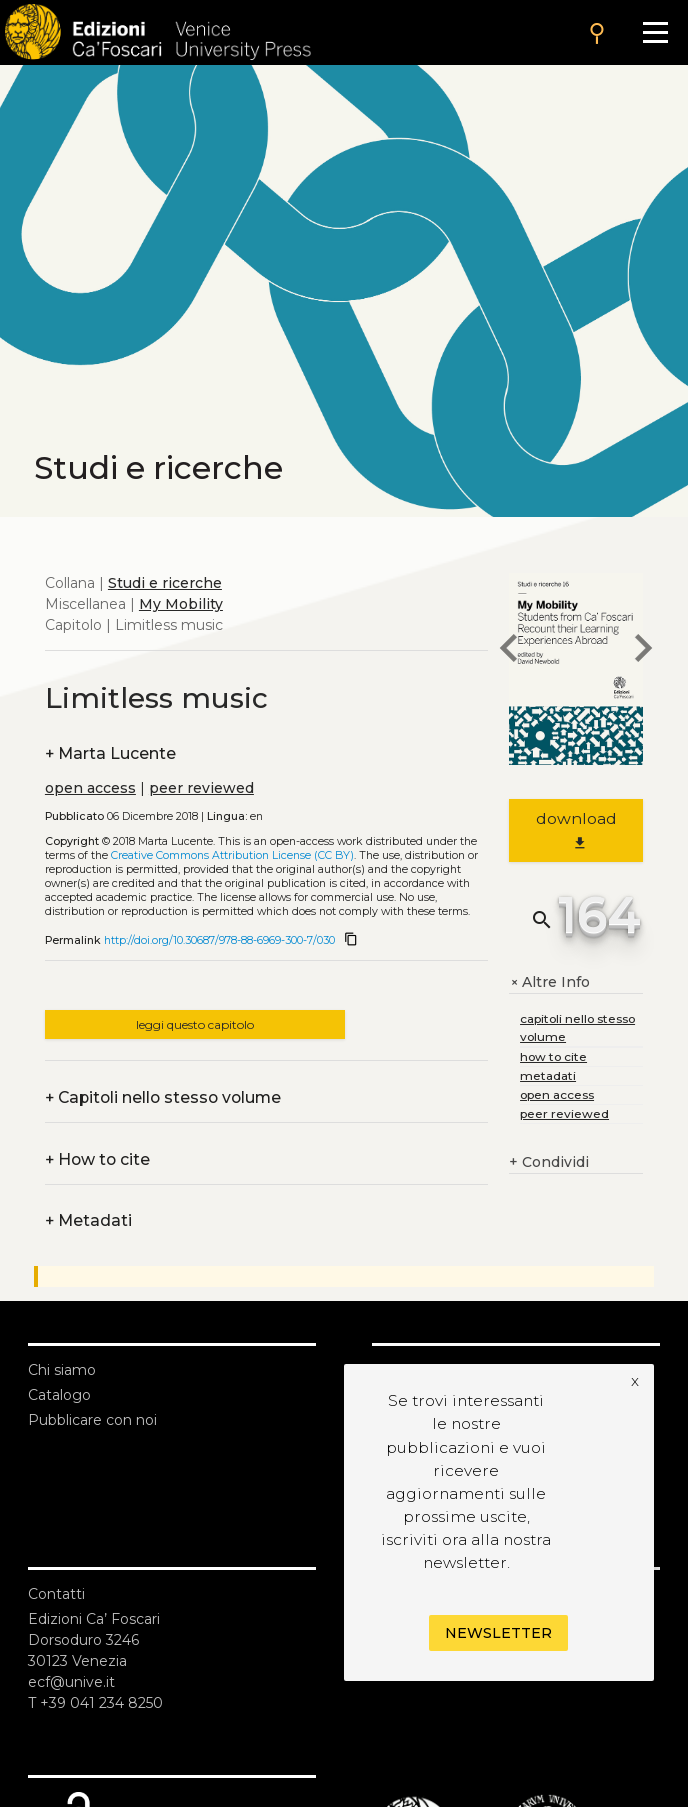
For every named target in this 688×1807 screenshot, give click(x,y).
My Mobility (181, 604)
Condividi (549, 1162)
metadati (548, 1075)
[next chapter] (643, 651)
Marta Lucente (110, 753)
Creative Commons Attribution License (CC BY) (232, 855)
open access (90, 788)
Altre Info (549, 982)
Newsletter (498, 1633)
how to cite (553, 1056)
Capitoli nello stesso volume (163, 1097)
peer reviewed (201, 788)
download (576, 830)
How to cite (97, 1159)
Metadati (88, 1220)
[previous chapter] (509, 651)
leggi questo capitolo (195, 1024)
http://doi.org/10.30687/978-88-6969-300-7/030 (219, 940)
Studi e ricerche (165, 583)
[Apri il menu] (655, 32)
